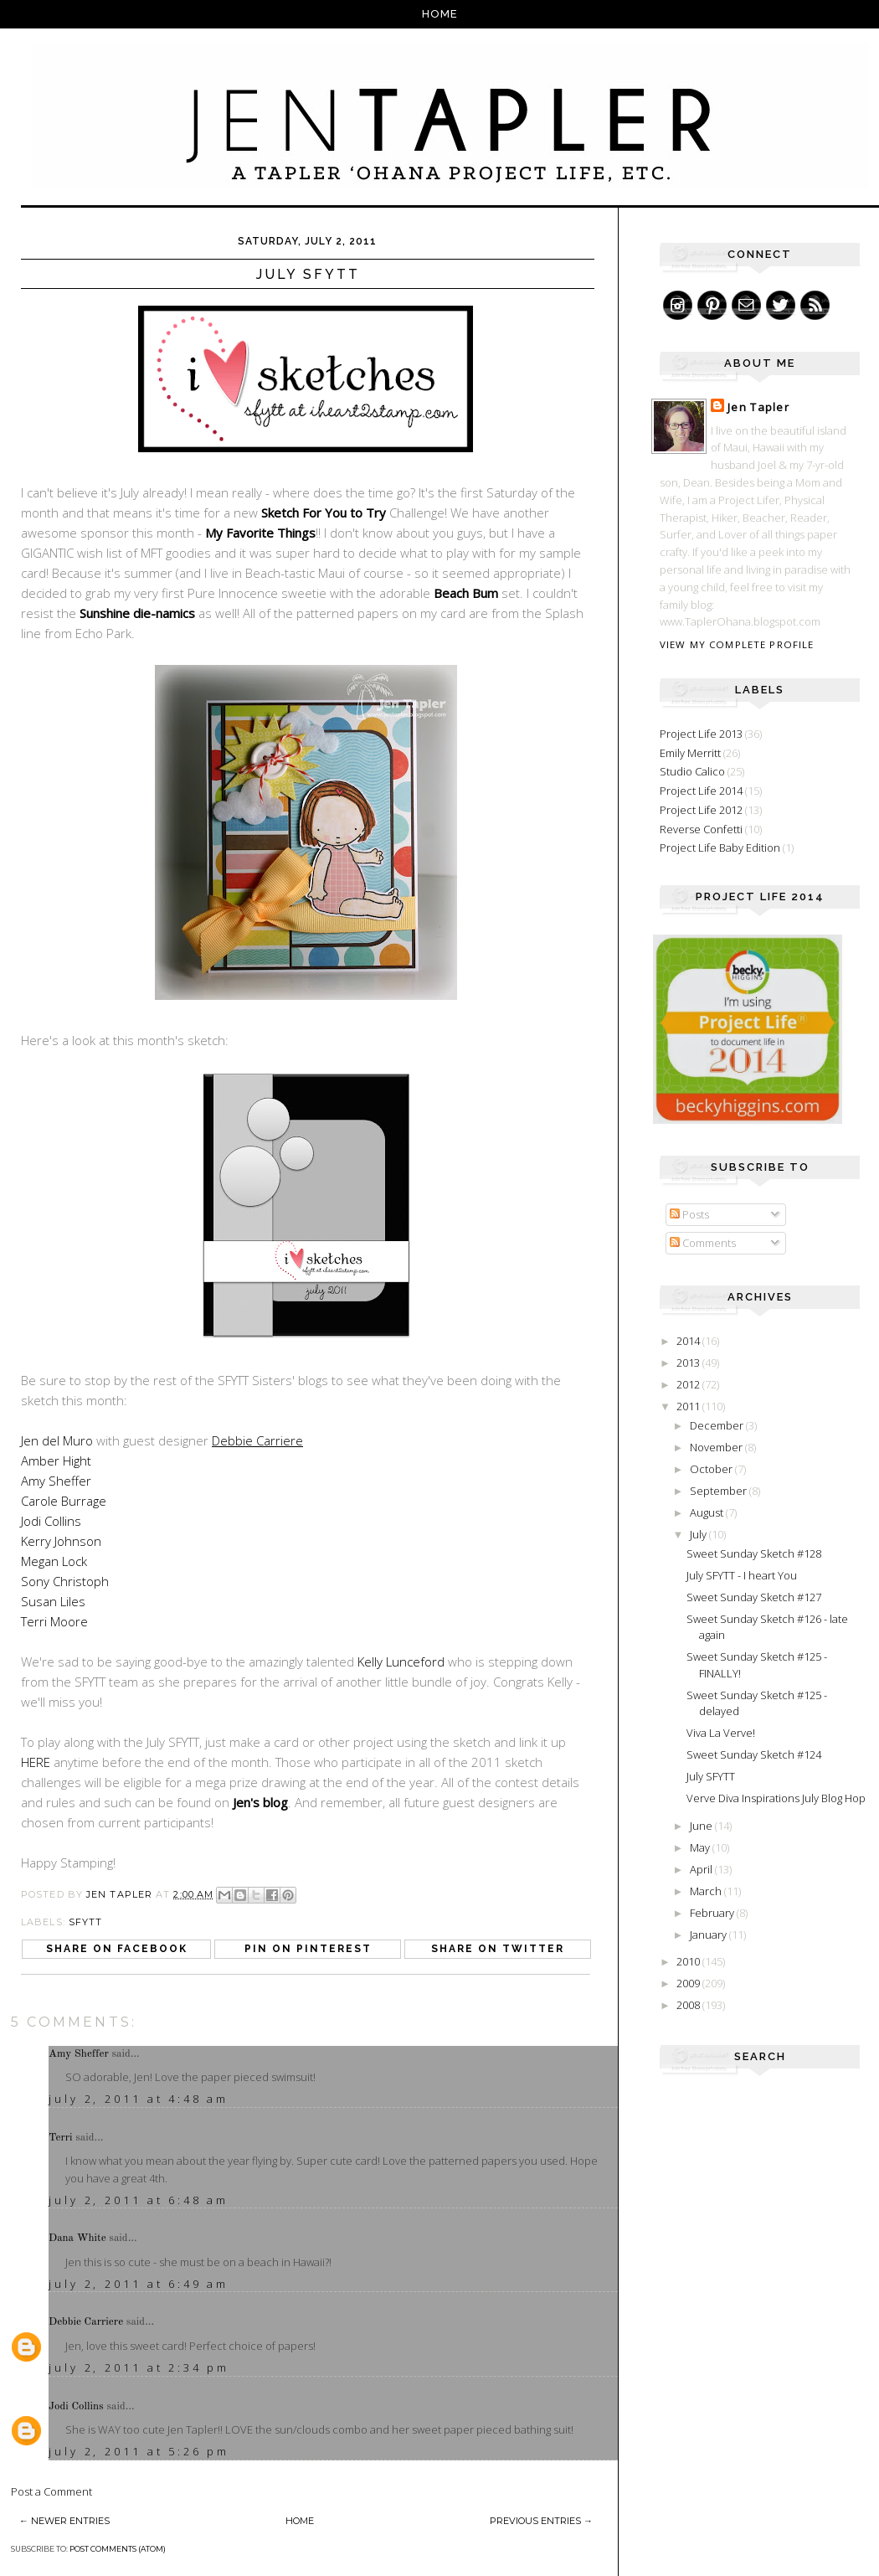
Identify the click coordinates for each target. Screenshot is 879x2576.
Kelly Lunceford (401, 1661)
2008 (689, 2004)
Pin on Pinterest (308, 1949)
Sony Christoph (65, 1581)
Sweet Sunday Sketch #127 (753, 1597)
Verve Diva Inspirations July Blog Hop (776, 1798)
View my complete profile (737, 644)
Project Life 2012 (701, 809)
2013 (689, 1362)
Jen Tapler (758, 407)
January (709, 1934)
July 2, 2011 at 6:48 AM (139, 2200)
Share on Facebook (117, 1949)
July (699, 1534)
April (702, 1869)
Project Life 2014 (701, 790)
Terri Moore (54, 1621)
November (717, 1447)
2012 (689, 1384)
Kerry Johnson (61, 1541)
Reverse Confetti (701, 829)
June (702, 1825)
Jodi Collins (51, 1520)
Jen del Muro (57, 1440)
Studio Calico (692, 771)
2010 (689, 1961)
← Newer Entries (64, 2521)
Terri (61, 2137)
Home (440, 14)
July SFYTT (710, 1776)
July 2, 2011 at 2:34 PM (139, 2367)
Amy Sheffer (56, 1480)
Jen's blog (260, 1802)
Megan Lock (54, 1561)
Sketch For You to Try (323, 512)
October (712, 1468)
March (707, 1891)
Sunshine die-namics (137, 613)
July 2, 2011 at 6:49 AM (139, 2283)
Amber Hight (56, 1460)
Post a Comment (51, 2491)
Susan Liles (53, 1601)
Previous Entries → (541, 2521)
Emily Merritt (690, 752)
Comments (703, 1242)
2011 (689, 1406)
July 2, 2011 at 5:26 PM (139, 2451)
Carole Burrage (63, 1500)
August (708, 1512)
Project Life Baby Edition (720, 847)
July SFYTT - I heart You (741, 1575)
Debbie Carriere (86, 2321)
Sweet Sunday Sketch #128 (753, 1553)
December (718, 1425)
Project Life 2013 (701, 733)
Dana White (77, 2238)
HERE (35, 1762)
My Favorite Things (260, 532)
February (713, 1912)
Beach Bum (467, 593)
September (719, 1490)
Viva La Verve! (720, 1732)
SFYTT (86, 1922)
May (701, 1847)
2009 (689, 1983)
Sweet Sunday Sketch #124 (753, 1754)
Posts (689, 1214)
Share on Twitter (497, 1949)
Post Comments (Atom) (117, 2548)
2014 (689, 1340)
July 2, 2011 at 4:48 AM (139, 2098)
